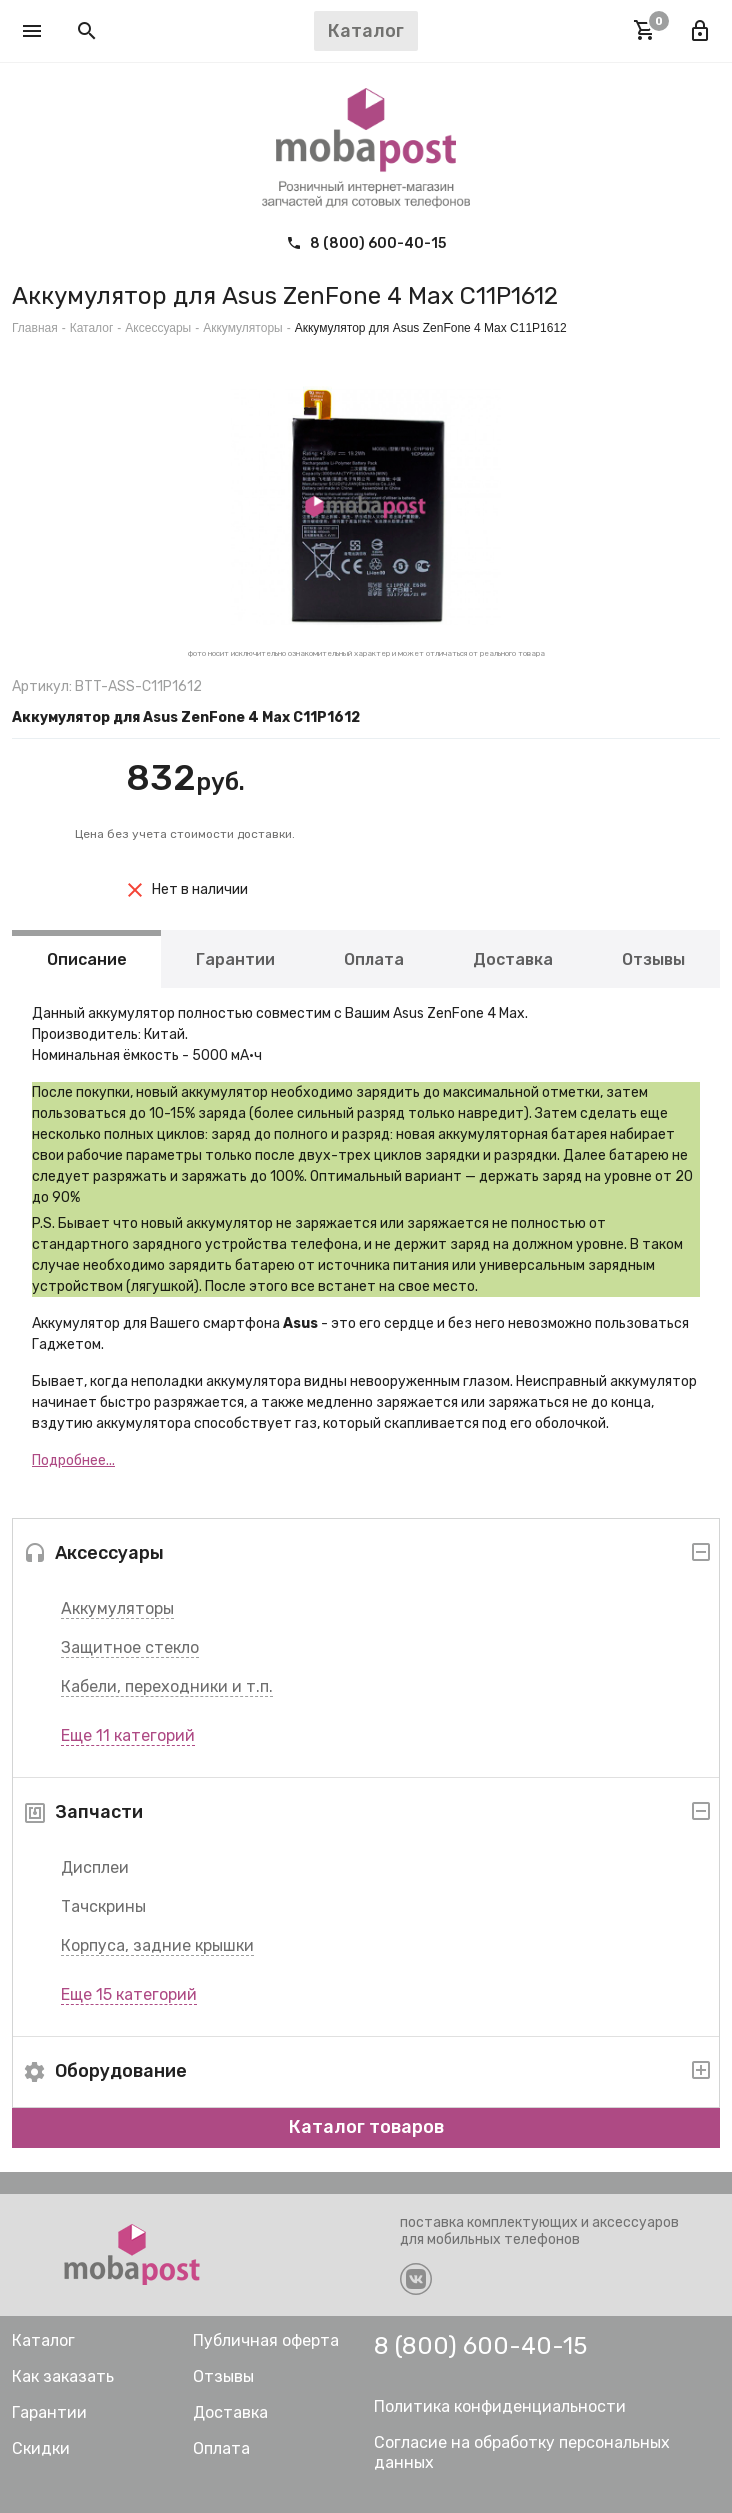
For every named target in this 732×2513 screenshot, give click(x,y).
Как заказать (63, 2376)
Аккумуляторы (117, 1608)
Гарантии (235, 958)
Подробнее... (73, 1460)
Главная (35, 328)
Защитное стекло (130, 1647)
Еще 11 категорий (128, 1735)
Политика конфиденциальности (500, 2406)
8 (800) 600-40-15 (366, 243)
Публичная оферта (266, 2340)
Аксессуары (158, 328)
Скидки (41, 2448)
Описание (87, 958)
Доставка (513, 958)
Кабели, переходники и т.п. (167, 1686)
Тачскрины (103, 1906)
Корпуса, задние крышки (157, 1945)
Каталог (92, 328)
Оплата (374, 958)
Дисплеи (95, 1867)
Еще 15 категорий (129, 1994)
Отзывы (653, 958)
